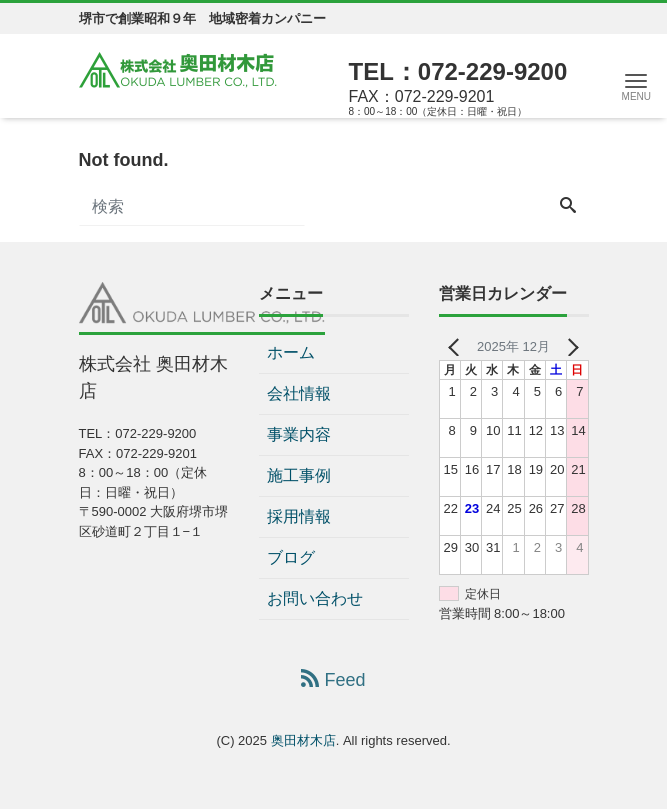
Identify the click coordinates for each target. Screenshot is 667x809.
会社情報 (299, 393)
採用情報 (299, 516)
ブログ (291, 557)
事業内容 (299, 434)
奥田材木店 (303, 740)
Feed (333, 679)
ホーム (291, 352)
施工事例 (299, 475)
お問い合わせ (315, 598)
